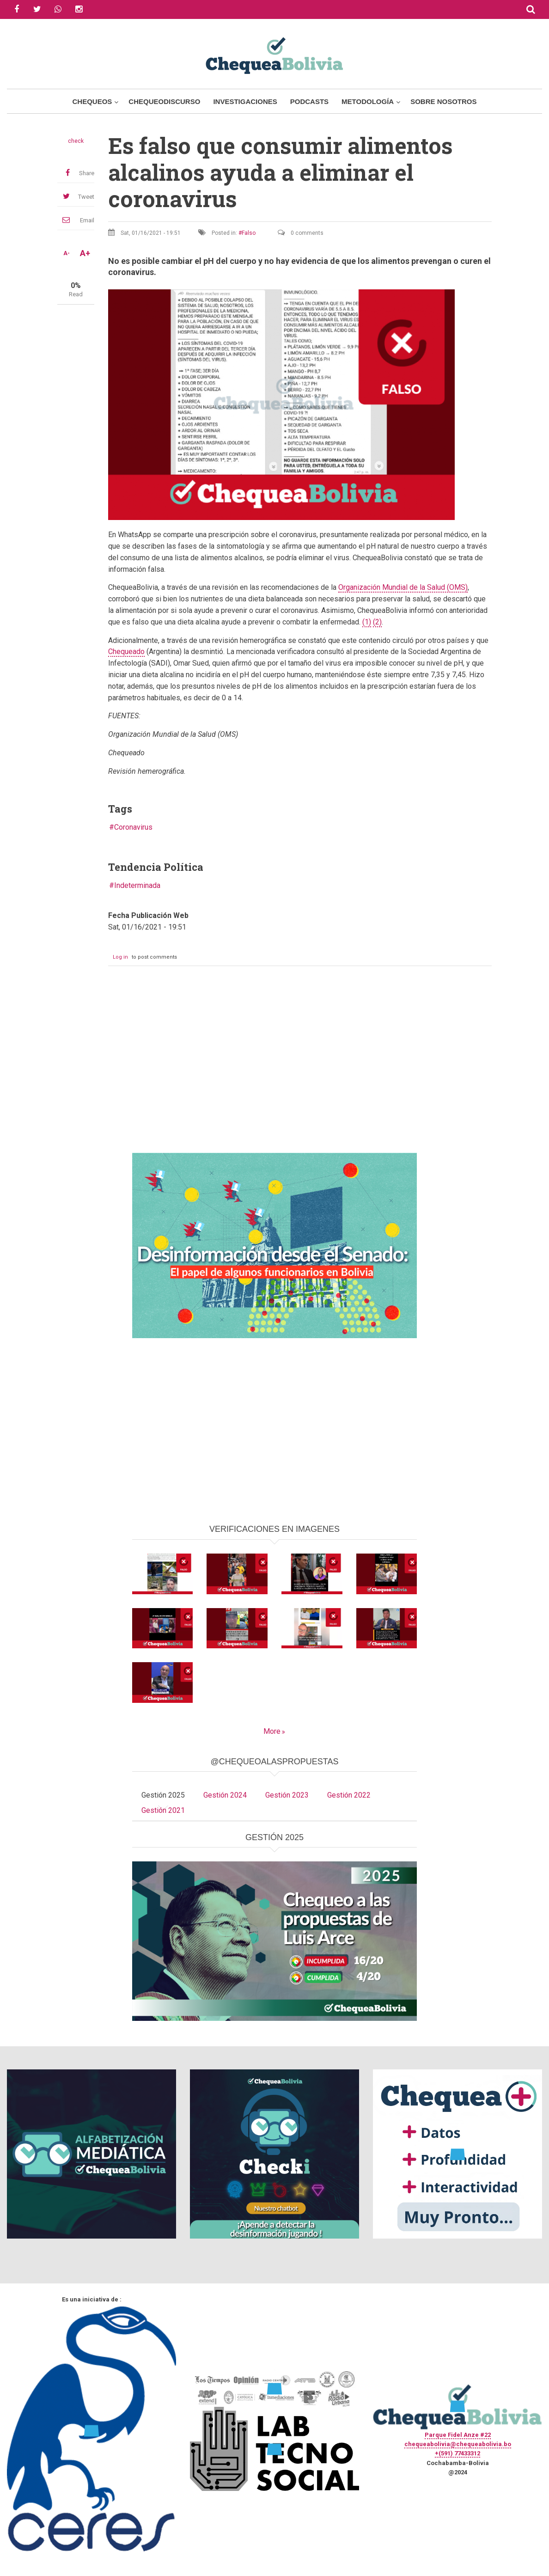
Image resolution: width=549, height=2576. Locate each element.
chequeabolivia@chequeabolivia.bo (457, 2444)
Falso (249, 233)
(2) (377, 622)
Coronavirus (133, 827)
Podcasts (309, 101)
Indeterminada (137, 885)
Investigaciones (245, 101)
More (272, 1731)
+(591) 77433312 (457, 2453)
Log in (120, 957)
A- (66, 253)
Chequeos (92, 101)
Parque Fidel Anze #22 (458, 2434)
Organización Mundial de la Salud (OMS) (403, 587)
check (76, 141)
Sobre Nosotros (443, 101)
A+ (85, 253)
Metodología (368, 101)
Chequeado (126, 651)
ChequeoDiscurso (164, 101)
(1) (366, 622)
